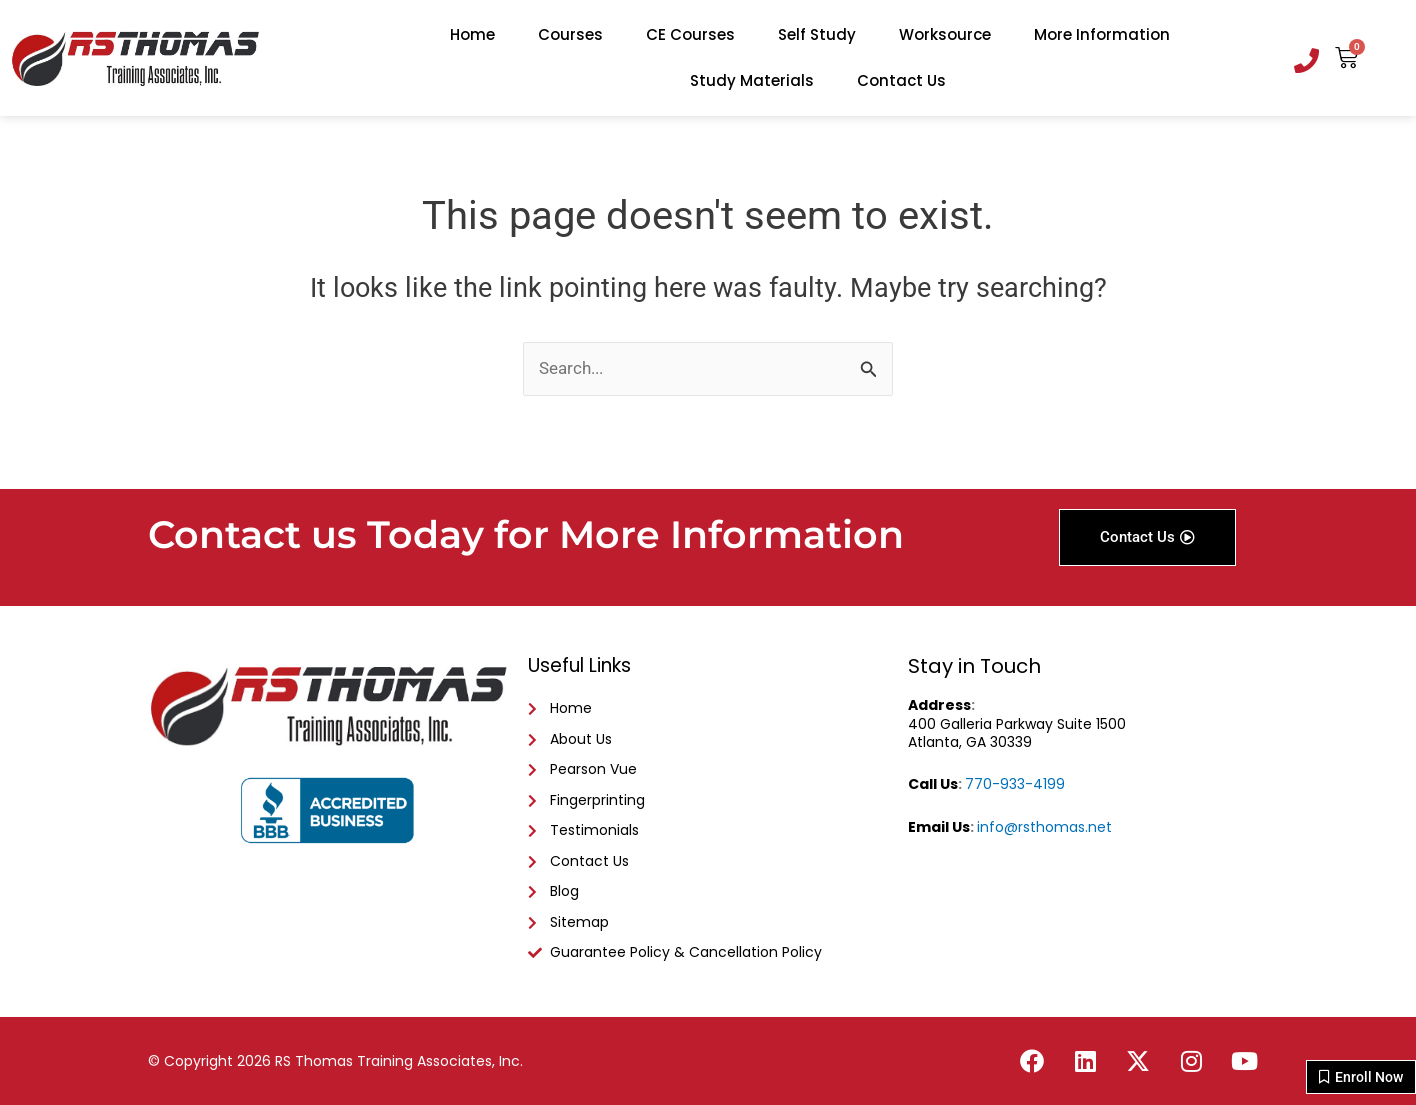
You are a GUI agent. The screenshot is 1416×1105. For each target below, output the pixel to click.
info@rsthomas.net (1044, 808)
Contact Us (901, 80)
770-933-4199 (1015, 765)
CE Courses (690, 34)
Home (472, 34)
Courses (570, 34)
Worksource (945, 34)
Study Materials (752, 80)
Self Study (817, 34)
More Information (1102, 34)
